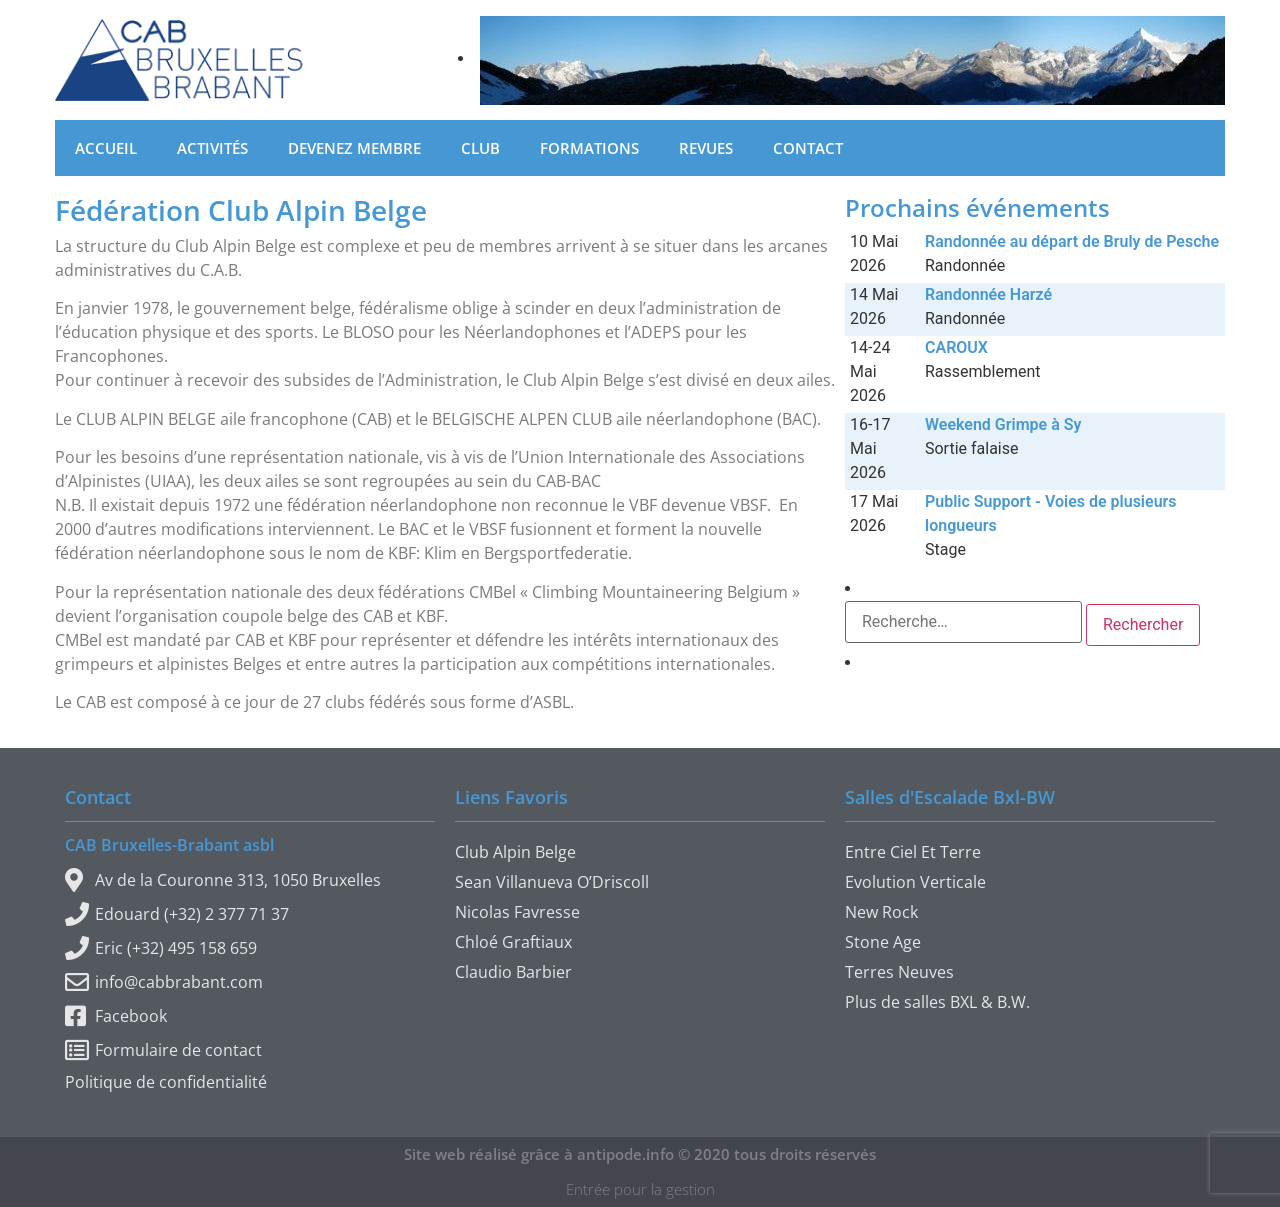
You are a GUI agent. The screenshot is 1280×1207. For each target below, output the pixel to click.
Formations (589, 148)
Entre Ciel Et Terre (913, 852)
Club (480, 148)
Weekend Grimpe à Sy (1003, 424)
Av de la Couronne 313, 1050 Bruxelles (223, 880)
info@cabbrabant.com (164, 982)
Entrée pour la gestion (640, 1189)
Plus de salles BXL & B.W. (937, 1002)
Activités (212, 148)
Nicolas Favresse (517, 912)
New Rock (881, 912)
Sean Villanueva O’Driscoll (552, 882)
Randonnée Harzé (988, 294)
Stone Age (883, 942)
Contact (808, 148)
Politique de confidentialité (166, 1082)
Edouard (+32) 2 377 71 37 (177, 914)
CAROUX (956, 347)
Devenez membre (354, 148)
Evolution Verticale (915, 882)
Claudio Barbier (513, 972)
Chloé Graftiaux (513, 942)
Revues (706, 148)
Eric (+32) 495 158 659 (161, 948)
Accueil (106, 148)
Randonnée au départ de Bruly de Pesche (1072, 241)
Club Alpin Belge (515, 852)
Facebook (116, 1016)
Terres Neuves (899, 972)
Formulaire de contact (163, 1050)
